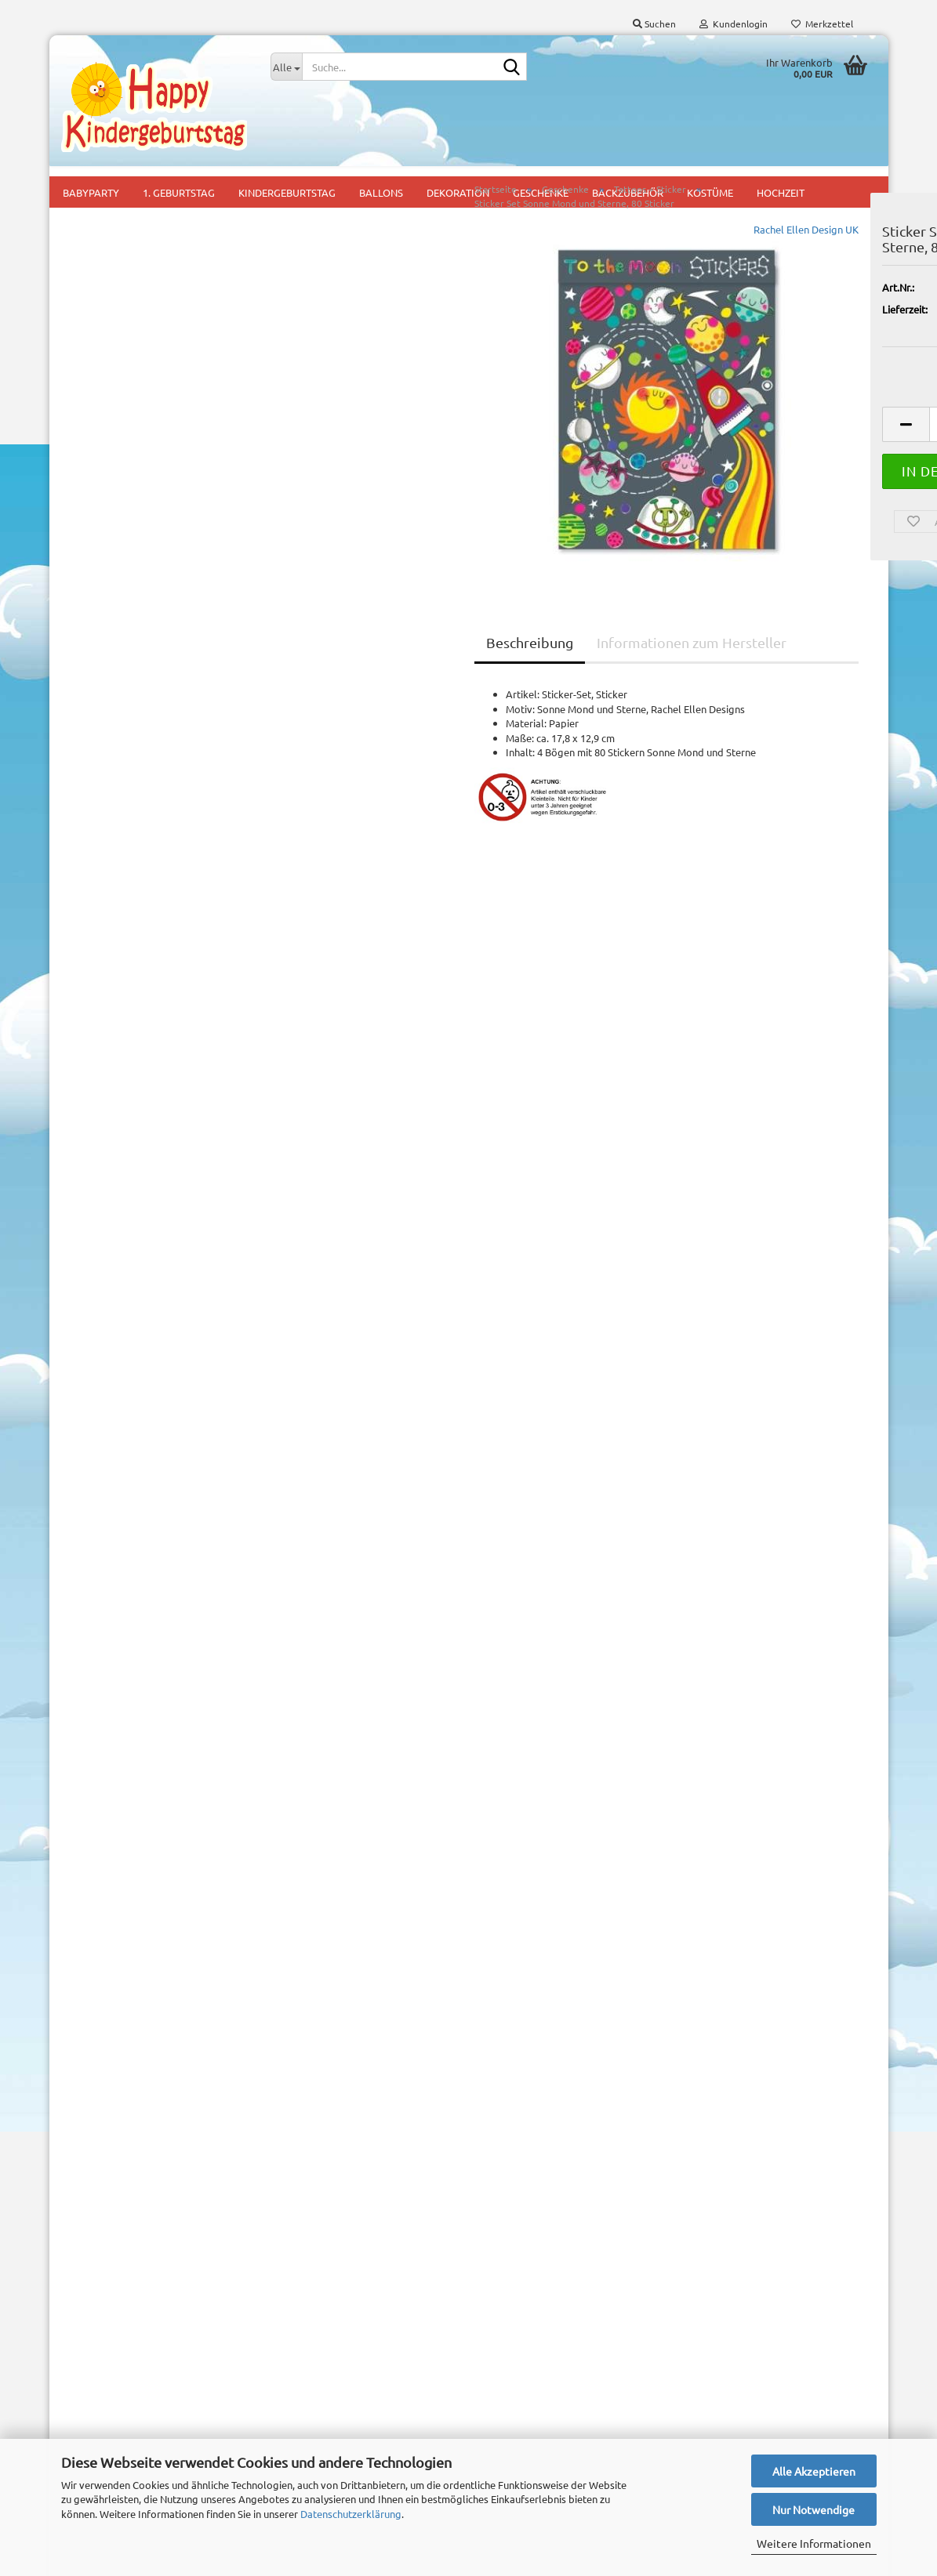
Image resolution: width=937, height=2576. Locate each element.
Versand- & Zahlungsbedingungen (138, 2323)
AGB (71, 2400)
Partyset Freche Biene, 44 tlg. (157, 1496)
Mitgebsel (294, 2413)
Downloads (126, 765)
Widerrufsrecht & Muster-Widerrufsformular (119, 2361)
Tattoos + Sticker (127, 412)
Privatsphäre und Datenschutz (129, 2426)
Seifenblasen (118, 340)
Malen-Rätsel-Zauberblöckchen (120, 260)
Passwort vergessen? (122, 2046)
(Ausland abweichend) (813, 349)
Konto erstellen (109, 2024)
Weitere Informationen (814, 2543)
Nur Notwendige (813, 2509)
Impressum (86, 2296)
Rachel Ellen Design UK (607, 255)
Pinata (285, 2437)
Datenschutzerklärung (350, 2513)
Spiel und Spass (124, 376)
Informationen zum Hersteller (494, 668)
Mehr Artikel (102, 1074)
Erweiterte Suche (157, 1243)
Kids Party (294, 2343)
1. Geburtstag (302, 2320)
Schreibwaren (119, 303)
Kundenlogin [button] (733, 23)
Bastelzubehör (107, 219)
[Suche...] (286, 67)
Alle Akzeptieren (813, 2471)
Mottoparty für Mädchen (327, 2390)
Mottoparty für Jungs (320, 2367)
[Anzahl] (775, 450)
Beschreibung (332, 668)
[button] (708, 450)
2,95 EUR (157, 1813)
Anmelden (157, 933)
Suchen (157, 1208)
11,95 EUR (157, 1528)
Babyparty (294, 2296)
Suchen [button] (654, 23)
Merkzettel (822, 23)
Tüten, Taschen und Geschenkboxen (130, 454)
